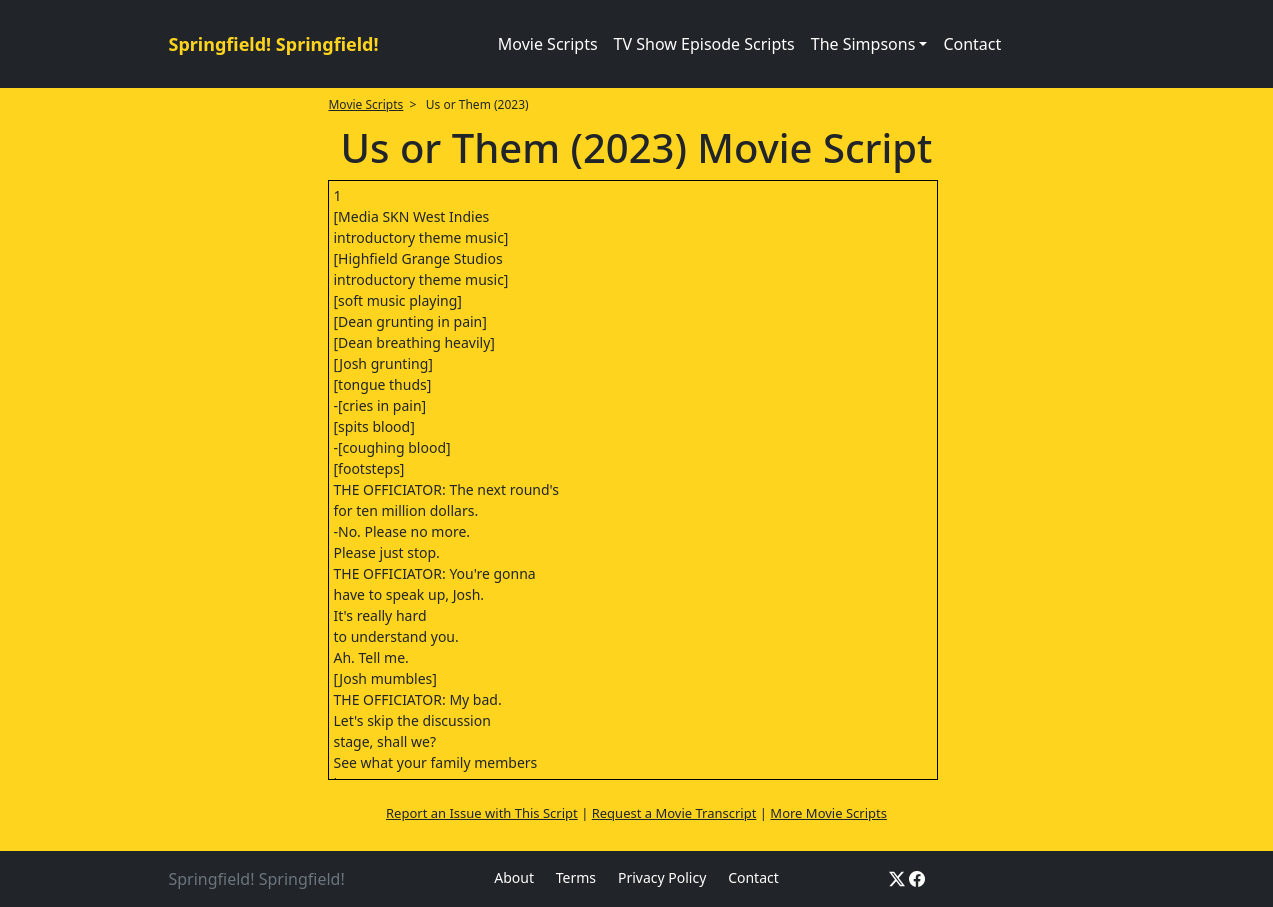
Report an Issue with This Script (482, 813)
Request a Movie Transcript (674, 813)
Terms (576, 877)
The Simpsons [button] (863, 44)
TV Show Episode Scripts (704, 44)
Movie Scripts (548, 44)
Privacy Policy (662, 877)
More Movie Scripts (828, 813)
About (514, 877)
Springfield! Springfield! (274, 44)
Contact (972, 44)
